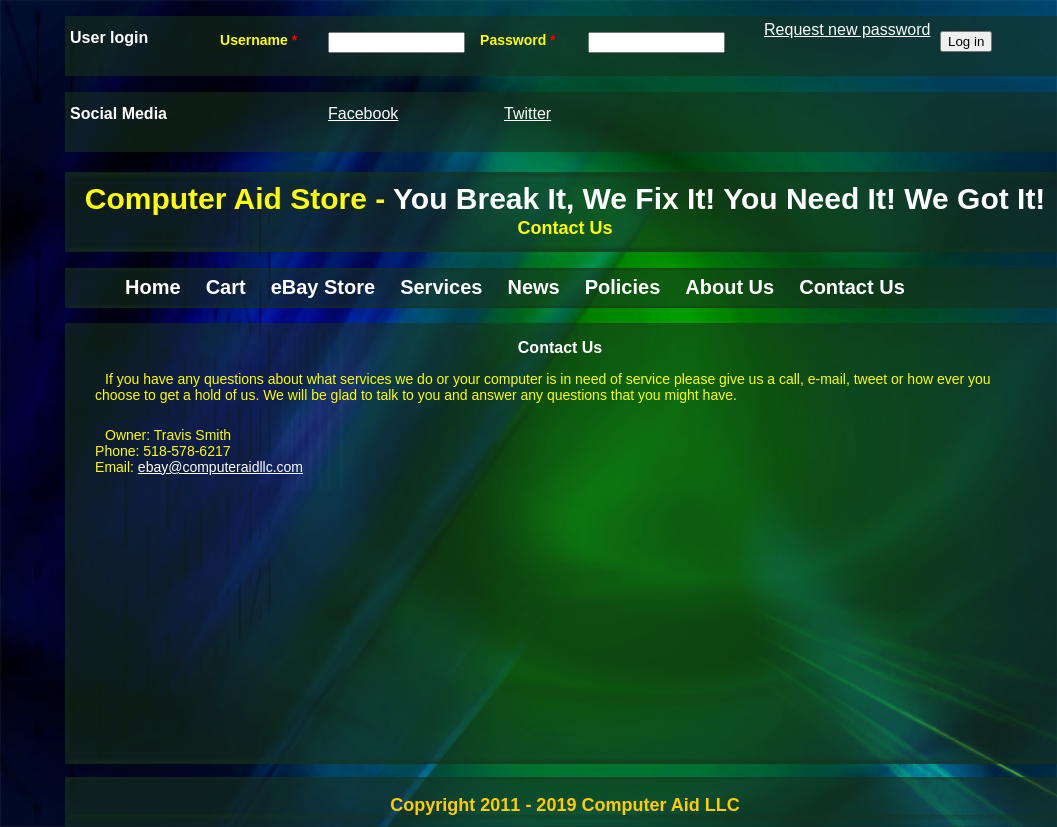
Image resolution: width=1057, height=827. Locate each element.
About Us (729, 287)
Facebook (363, 113)
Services (441, 287)
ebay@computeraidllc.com (220, 467)
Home (153, 287)
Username (258, 40)
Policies (623, 287)
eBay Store (323, 287)
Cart (226, 287)
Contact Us (852, 287)
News (533, 287)
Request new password (847, 29)
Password (517, 40)
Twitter (527, 113)
